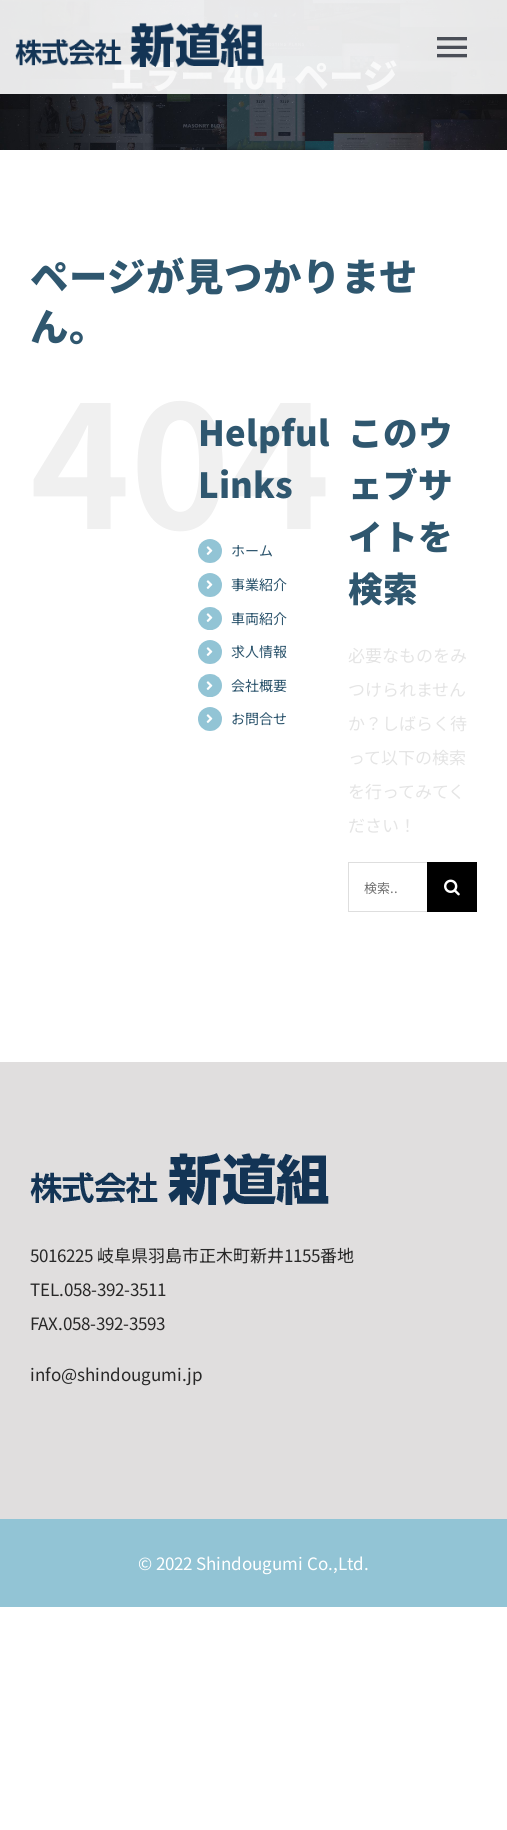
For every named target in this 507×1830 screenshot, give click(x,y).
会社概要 (259, 685)
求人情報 (259, 651)
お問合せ (259, 718)
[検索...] (387, 887)
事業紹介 (259, 584)
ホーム (252, 550)
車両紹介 (259, 618)
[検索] (452, 887)
